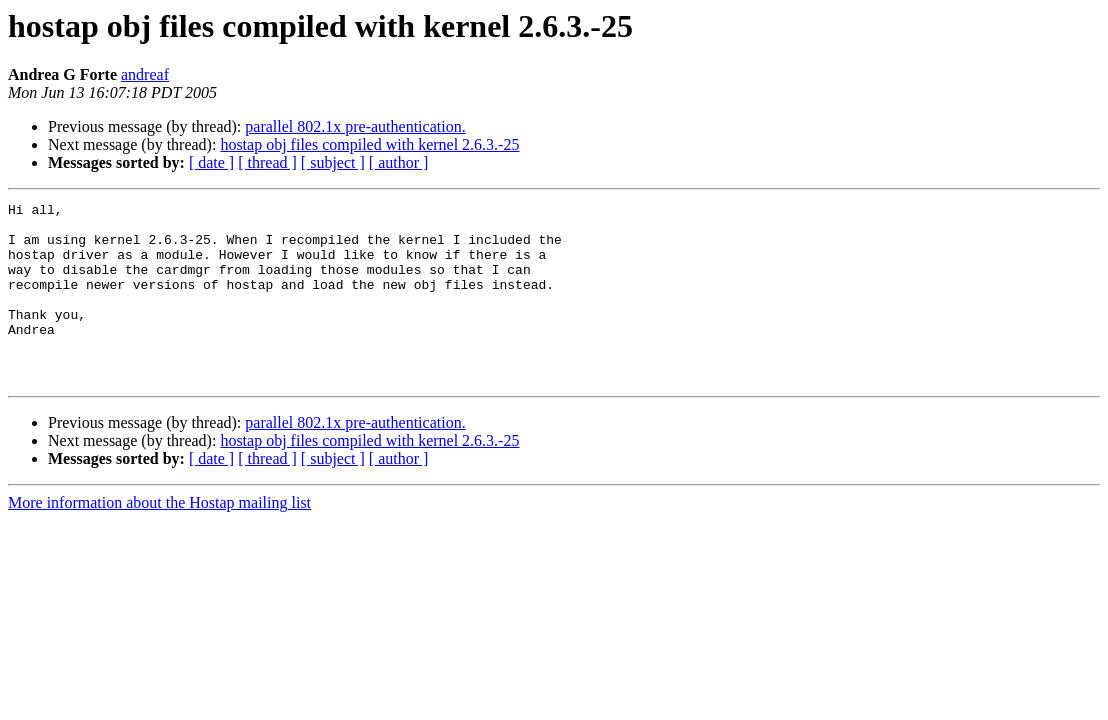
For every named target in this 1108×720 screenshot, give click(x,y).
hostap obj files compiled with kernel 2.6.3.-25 (369, 144)
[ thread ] (267, 162)
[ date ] (211, 162)
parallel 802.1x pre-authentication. (355, 126)
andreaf (145, 74)
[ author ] (399, 162)
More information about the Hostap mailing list (159, 538)
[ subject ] (333, 162)
